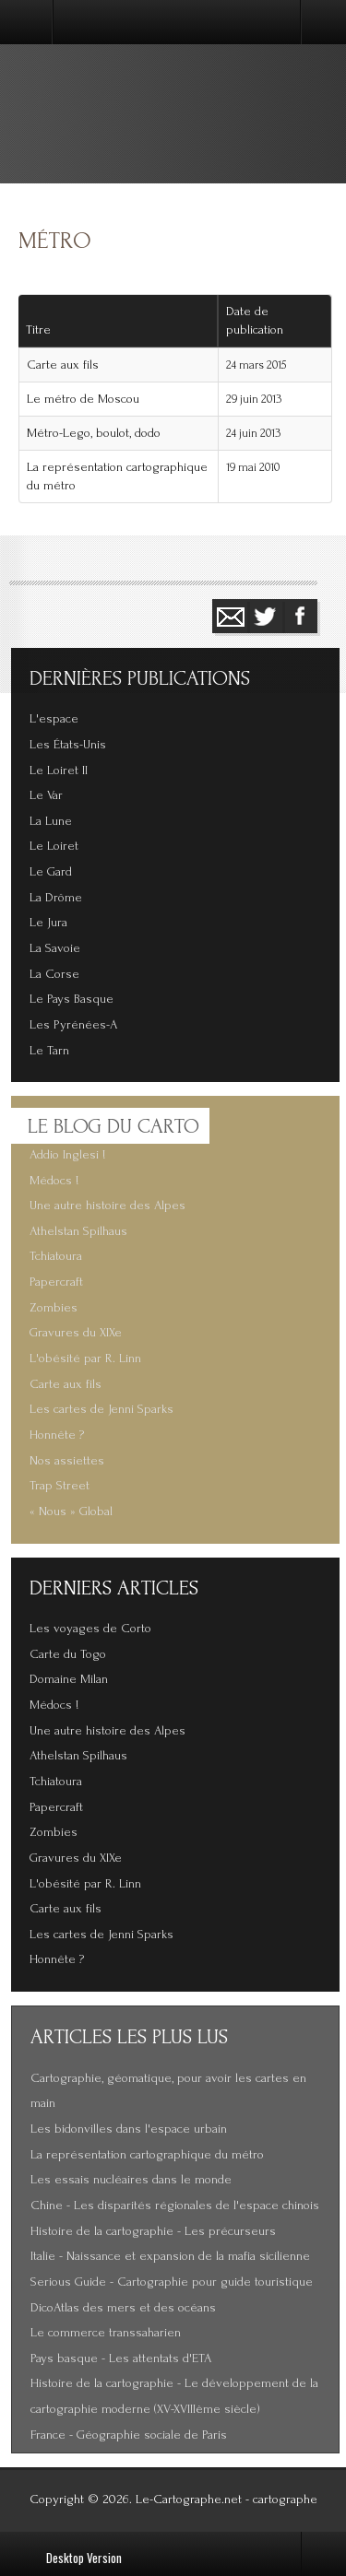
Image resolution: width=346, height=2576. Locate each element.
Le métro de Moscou (83, 399)
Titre (38, 330)
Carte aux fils (63, 365)
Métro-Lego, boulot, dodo (94, 433)
